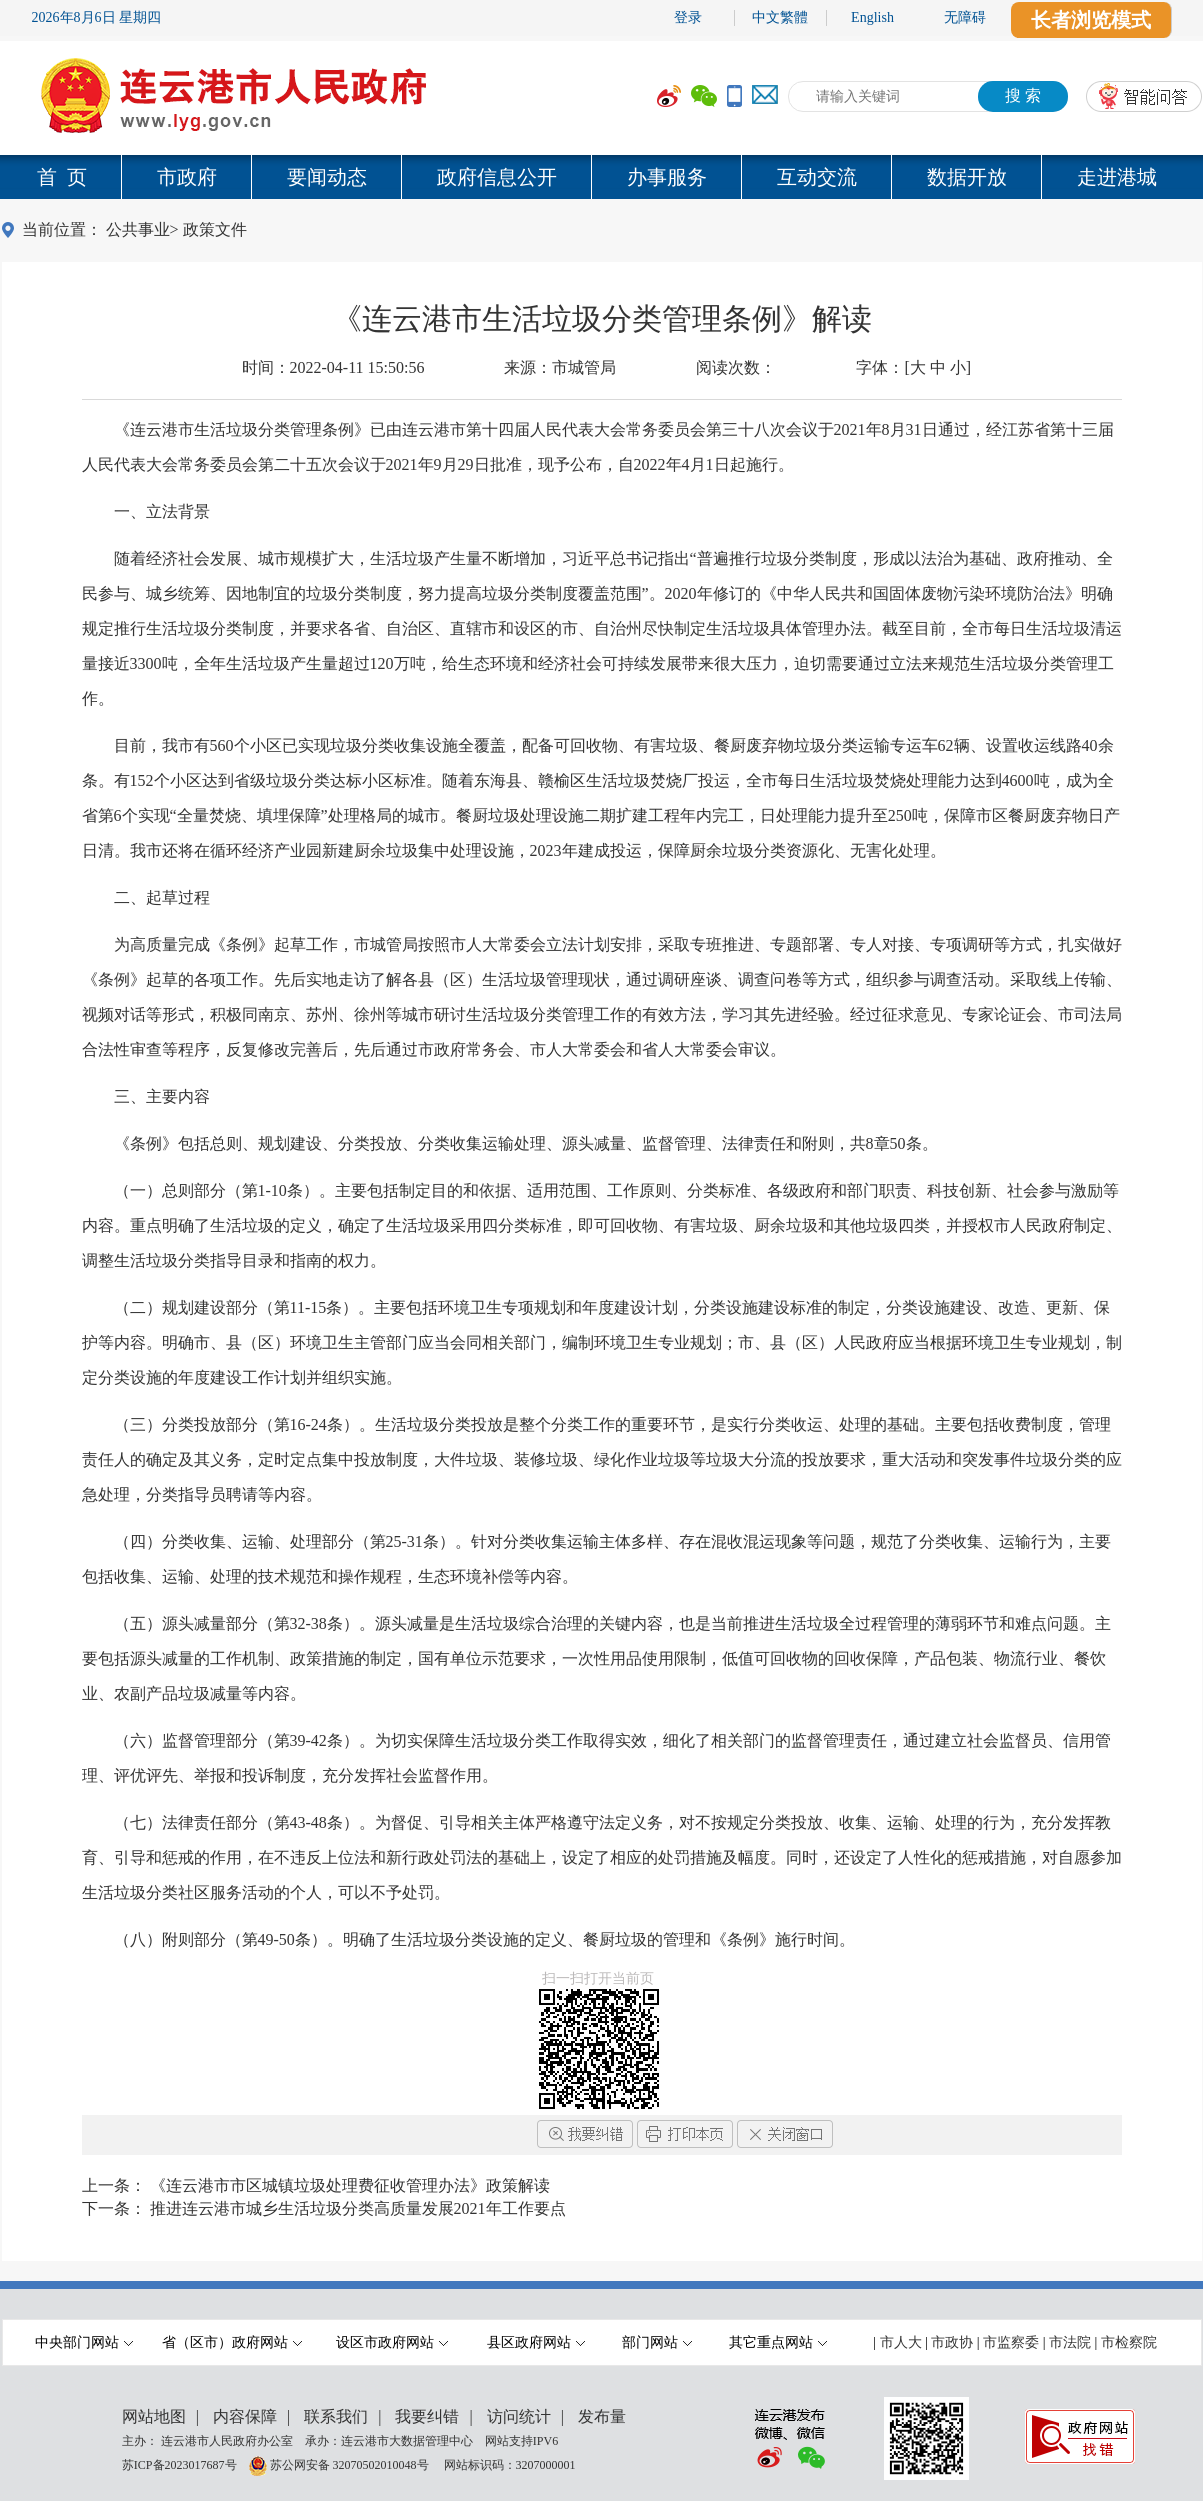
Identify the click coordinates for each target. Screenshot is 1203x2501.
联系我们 (336, 2416)
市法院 (1070, 2342)
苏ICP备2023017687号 (179, 2464)
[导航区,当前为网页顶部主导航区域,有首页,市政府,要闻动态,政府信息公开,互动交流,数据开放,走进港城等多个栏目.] (601, 177)
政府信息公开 (497, 177)
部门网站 (657, 2342)
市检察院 (1129, 2342)
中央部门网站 (84, 2342)
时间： (333, 367)
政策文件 (215, 229)
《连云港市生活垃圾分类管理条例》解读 (602, 318)
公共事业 (138, 229)
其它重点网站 (778, 2342)
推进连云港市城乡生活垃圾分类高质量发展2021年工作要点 (358, 2208)
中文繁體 (780, 17)
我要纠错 (427, 2416)
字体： (913, 367)
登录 (688, 17)
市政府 (187, 177)
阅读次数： (736, 367)
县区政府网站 (536, 2342)
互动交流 (817, 177)
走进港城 (1117, 177)
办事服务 (667, 177)
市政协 (952, 2342)
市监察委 (1011, 2342)
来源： (560, 367)
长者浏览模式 (1091, 20)
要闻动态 (327, 177)
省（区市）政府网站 (232, 2342)
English (872, 17)
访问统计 (519, 2416)
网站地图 (154, 2416)
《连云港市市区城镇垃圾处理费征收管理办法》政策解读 (350, 2185)
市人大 (901, 2342)
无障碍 (965, 17)
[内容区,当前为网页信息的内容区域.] (602, 1184)
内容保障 (245, 2416)
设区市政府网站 (392, 2342)
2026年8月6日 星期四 (97, 17)
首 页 (62, 177)
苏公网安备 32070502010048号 (351, 2464)
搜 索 (1023, 95)
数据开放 (967, 177)
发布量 (602, 2416)
